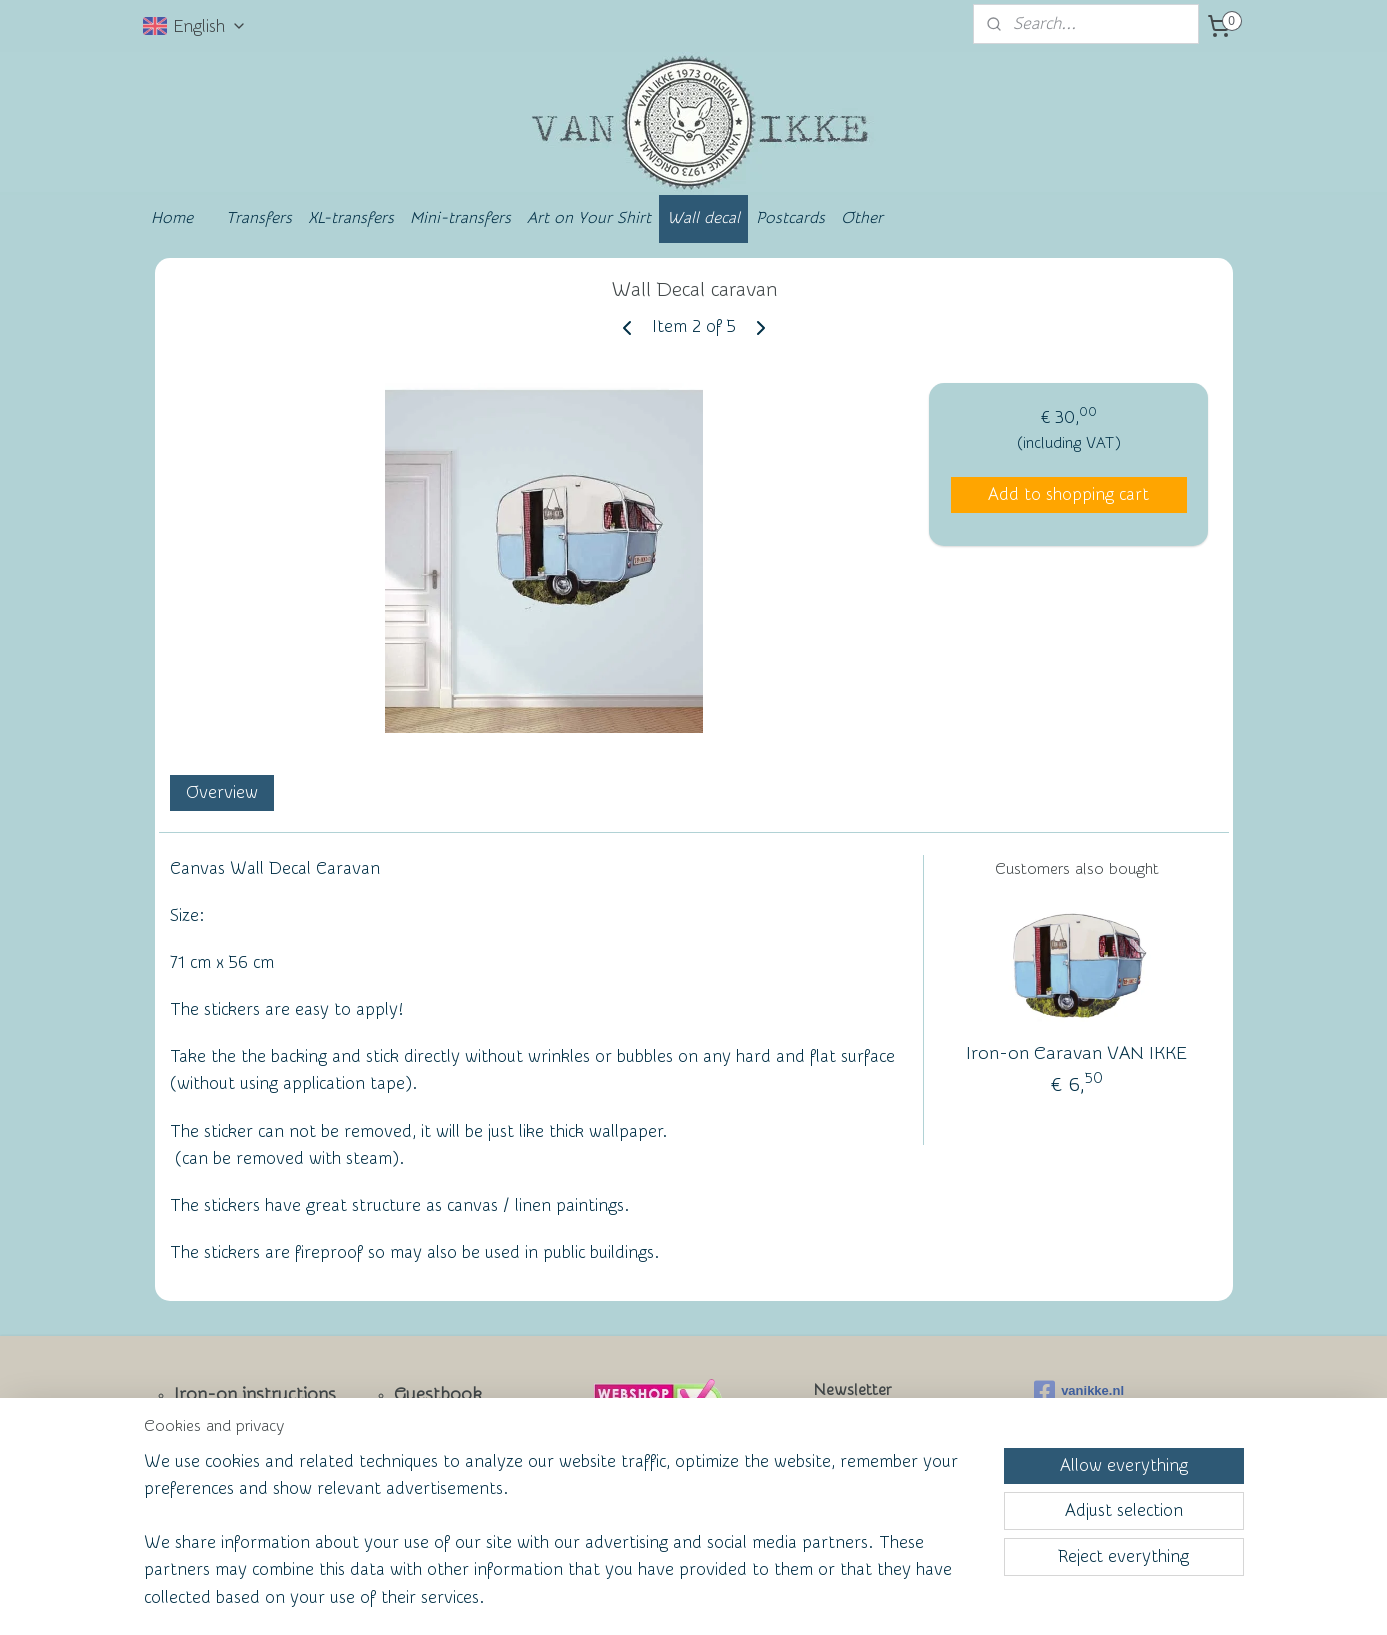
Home (172, 218)
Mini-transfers (460, 218)
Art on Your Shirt (589, 218)
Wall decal (703, 218)
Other (862, 218)
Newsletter (218, 1428)
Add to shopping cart (1068, 494)
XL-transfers (351, 218)
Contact (206, 1462)
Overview (221, 792)
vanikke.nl (1079, 1391)
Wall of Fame (433, 1461)
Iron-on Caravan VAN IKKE (1076, 1053)
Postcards (790, 218)
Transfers (259, 218)
